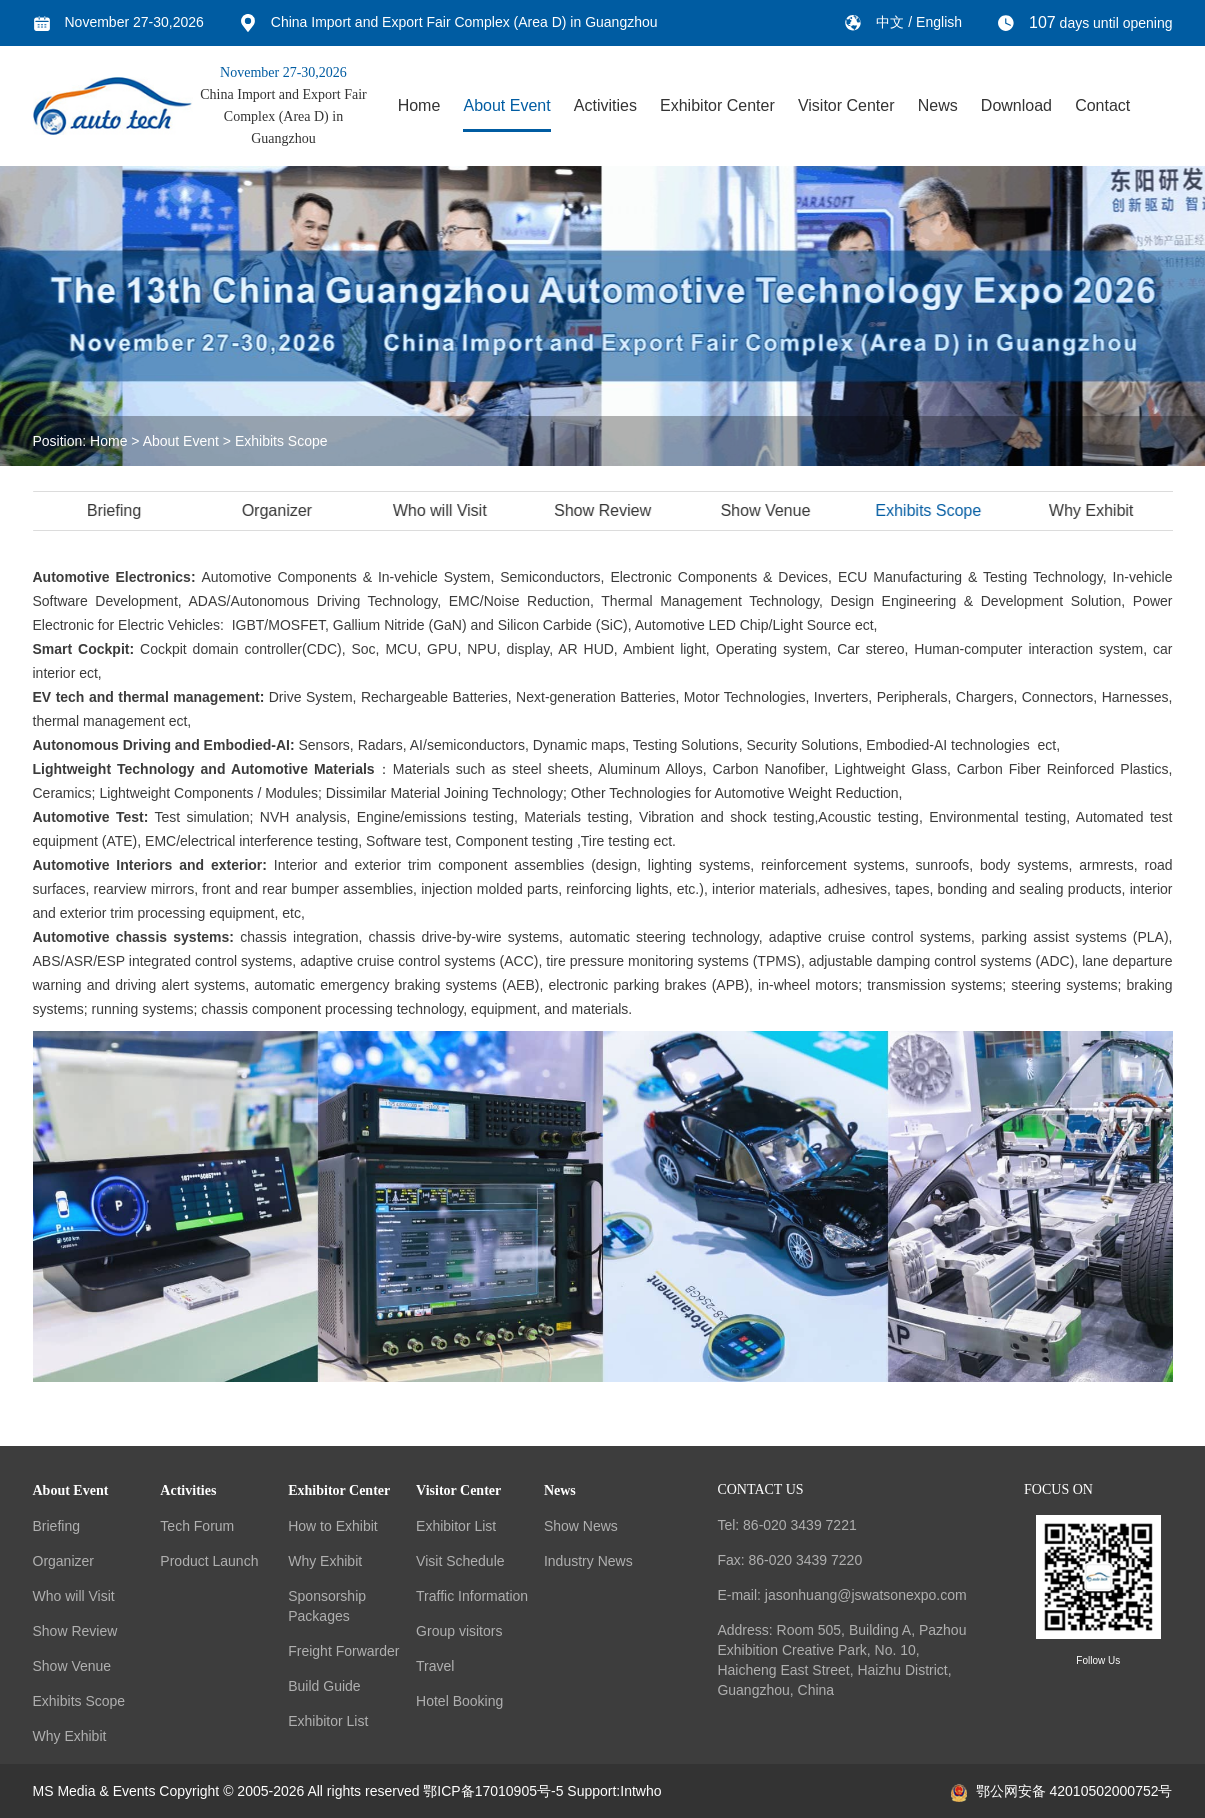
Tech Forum (197, 1526)
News (938, 105)
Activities (605, 105)
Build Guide (324, 1686)
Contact (1102, 105)
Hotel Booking (459, 1701)
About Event (506, 105)
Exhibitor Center (717, 105)
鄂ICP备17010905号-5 (493, 1791)
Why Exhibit (1094, 510)
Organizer (280, 510)
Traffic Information (472, 1596)
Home (419, 105)
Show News (581, 1526)
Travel (435, 1666)
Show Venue (768, 510)
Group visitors (459, 1631)
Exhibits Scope (281, 441)
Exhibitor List (328, 1721)
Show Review (605, 510)
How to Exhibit (332, 1526)
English (939, 22)
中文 (892, 22)
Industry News (588, 1561)
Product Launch (209, 1561)
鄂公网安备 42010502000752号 (1062, 1791)
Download (1016, 105)
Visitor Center (846, 105)
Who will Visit (443, 510)
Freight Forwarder (343, 1651)
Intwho (640, 1791)
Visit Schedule (460, 1561)
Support (591, 1791)
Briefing (117, 510)
